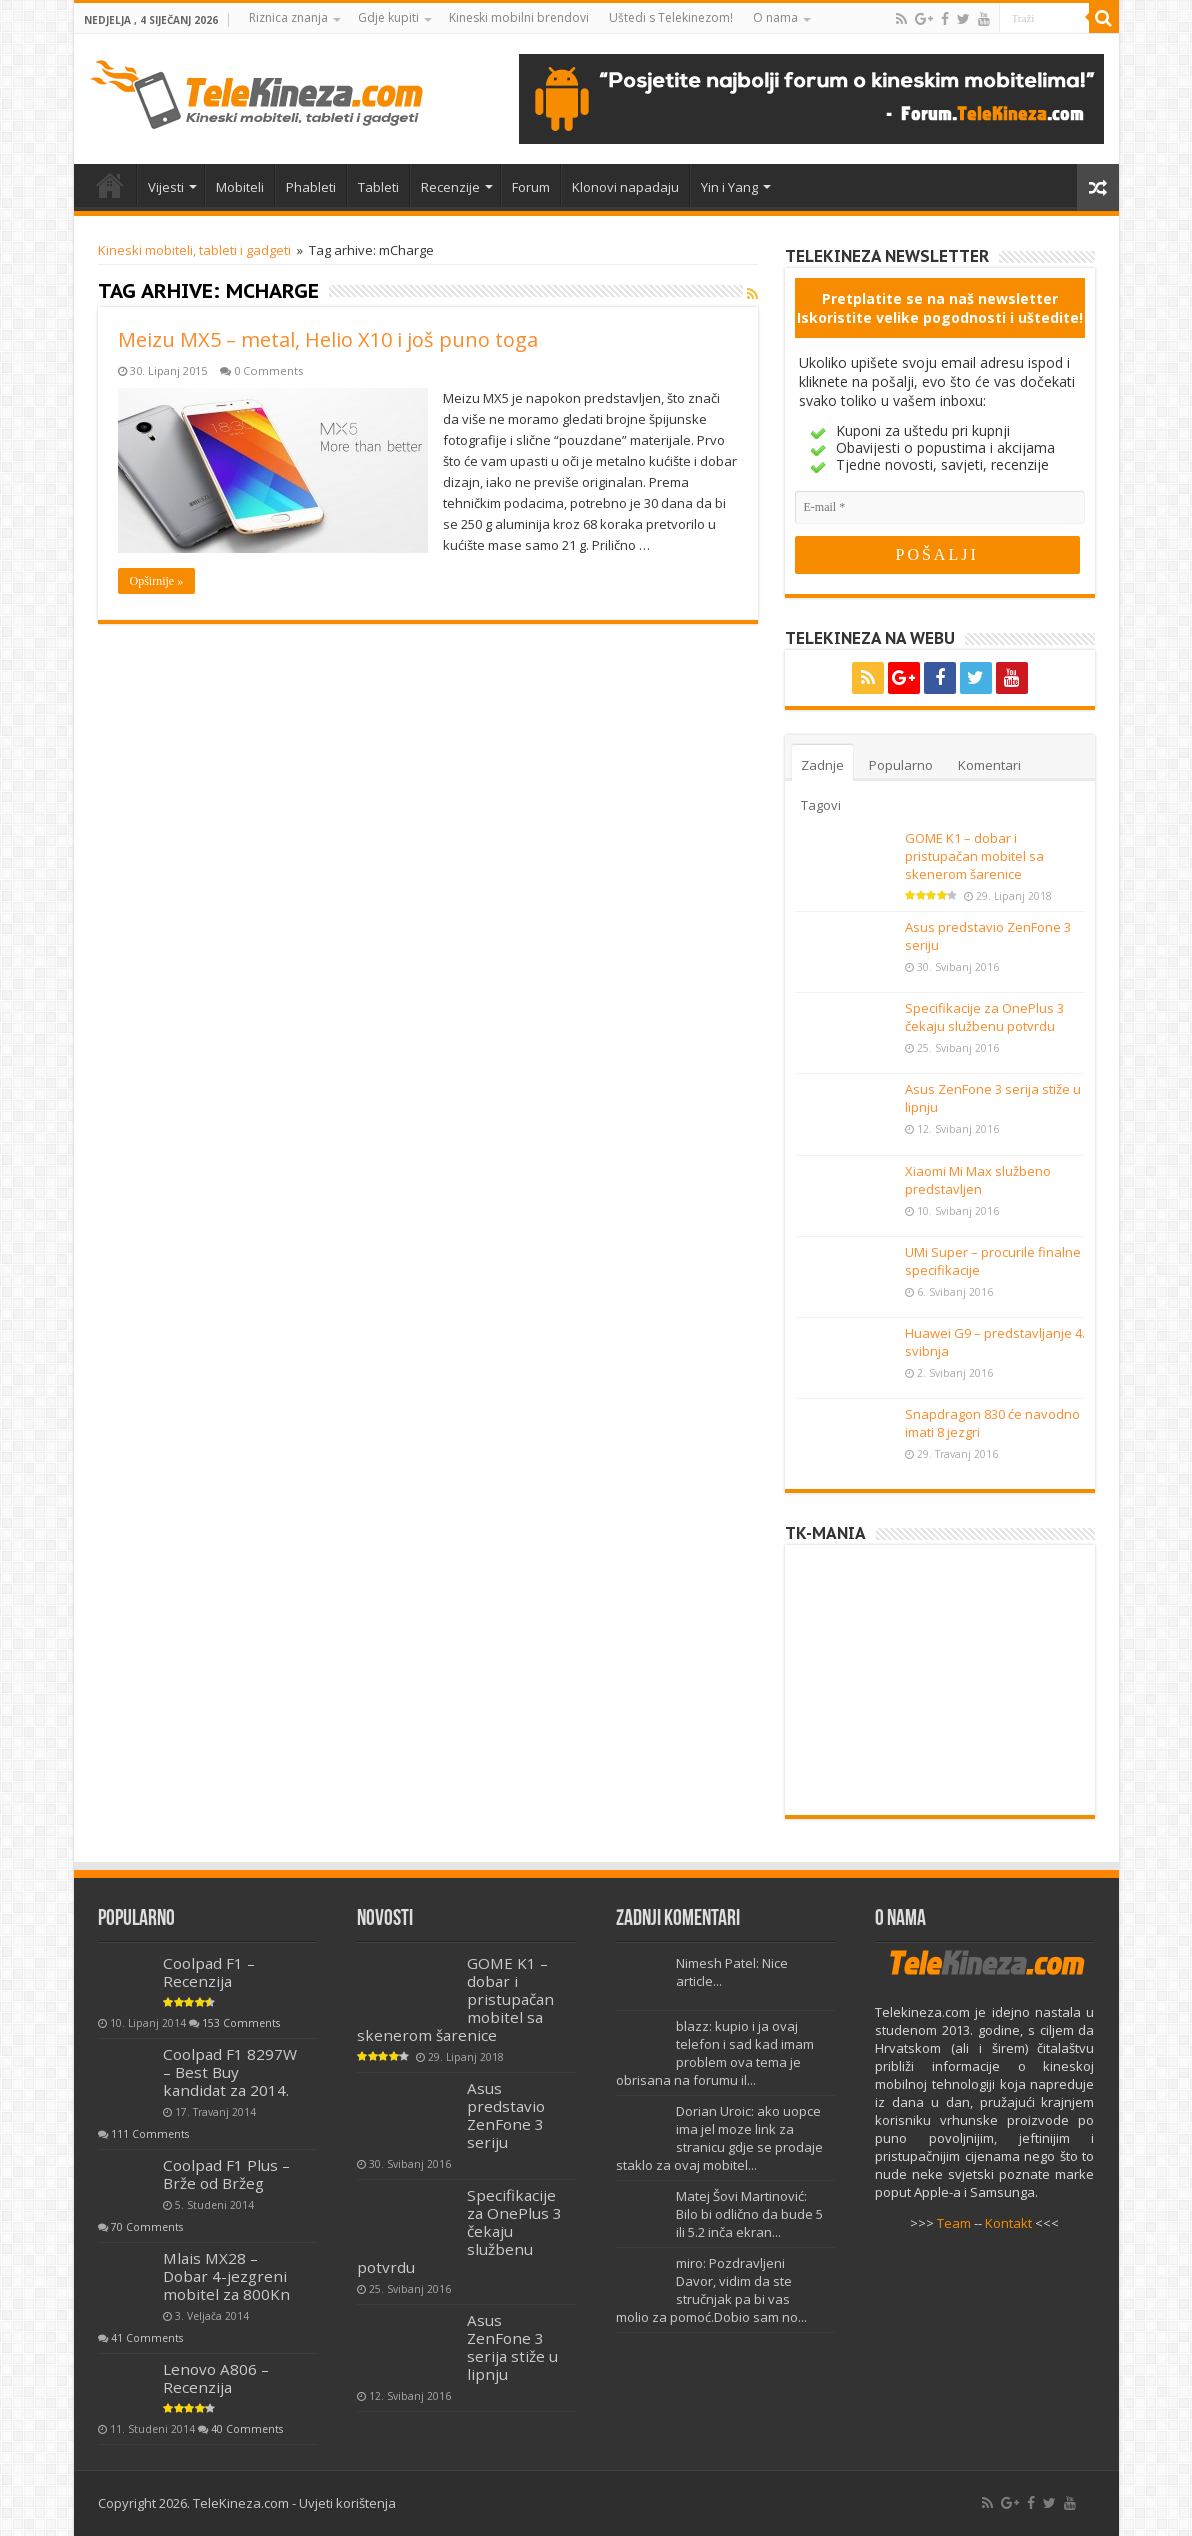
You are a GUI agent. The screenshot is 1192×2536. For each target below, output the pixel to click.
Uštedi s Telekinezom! (671, 17)
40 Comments (247, 2429)
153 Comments (241, 2023)
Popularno (901, 765)
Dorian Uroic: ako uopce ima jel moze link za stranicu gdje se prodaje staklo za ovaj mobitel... (719, 2138)
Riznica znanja (288, 17)
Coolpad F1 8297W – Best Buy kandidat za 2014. (230, 2072)
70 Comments (147, 2227)
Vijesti (166, 187)
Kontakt (1008, 2223)
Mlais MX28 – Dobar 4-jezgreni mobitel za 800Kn (226, 2276)
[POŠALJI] (937, 555)
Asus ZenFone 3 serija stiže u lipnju (512, 2347)
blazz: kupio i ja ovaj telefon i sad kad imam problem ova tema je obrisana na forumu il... (715, 2053)
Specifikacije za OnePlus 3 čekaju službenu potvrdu (984, 1017)
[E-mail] (940, 507)
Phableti (311, 187)
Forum (531, 187)
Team (954, 2223)
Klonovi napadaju (625, 187)
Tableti (378, 187)
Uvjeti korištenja (347, 2503)
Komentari (989, 765)
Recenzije (450, 187)
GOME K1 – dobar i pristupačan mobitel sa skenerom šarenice (974, 856)
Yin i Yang (729, 187)
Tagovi (821, 805)
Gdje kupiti (388, 17)
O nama (775, 17)
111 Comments (150, 2134)
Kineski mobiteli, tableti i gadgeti (194, 250)
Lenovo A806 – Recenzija (216, 2378)
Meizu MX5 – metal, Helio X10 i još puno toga (328, 339)
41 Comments (147, 2338)
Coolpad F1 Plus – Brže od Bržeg (226, 2174)
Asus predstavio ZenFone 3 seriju (506, 2115)
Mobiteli (240, 187)
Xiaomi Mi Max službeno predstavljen (978, 1180)
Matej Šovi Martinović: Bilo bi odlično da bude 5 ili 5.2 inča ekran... (749, 2214)
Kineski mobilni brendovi (519, 17)
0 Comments (268, 370)
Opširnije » (157, 581)
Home (110, 185)
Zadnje (822, 765)
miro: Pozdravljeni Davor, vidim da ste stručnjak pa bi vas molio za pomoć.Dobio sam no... (711, 2290)
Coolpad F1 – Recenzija (209, 1972)
